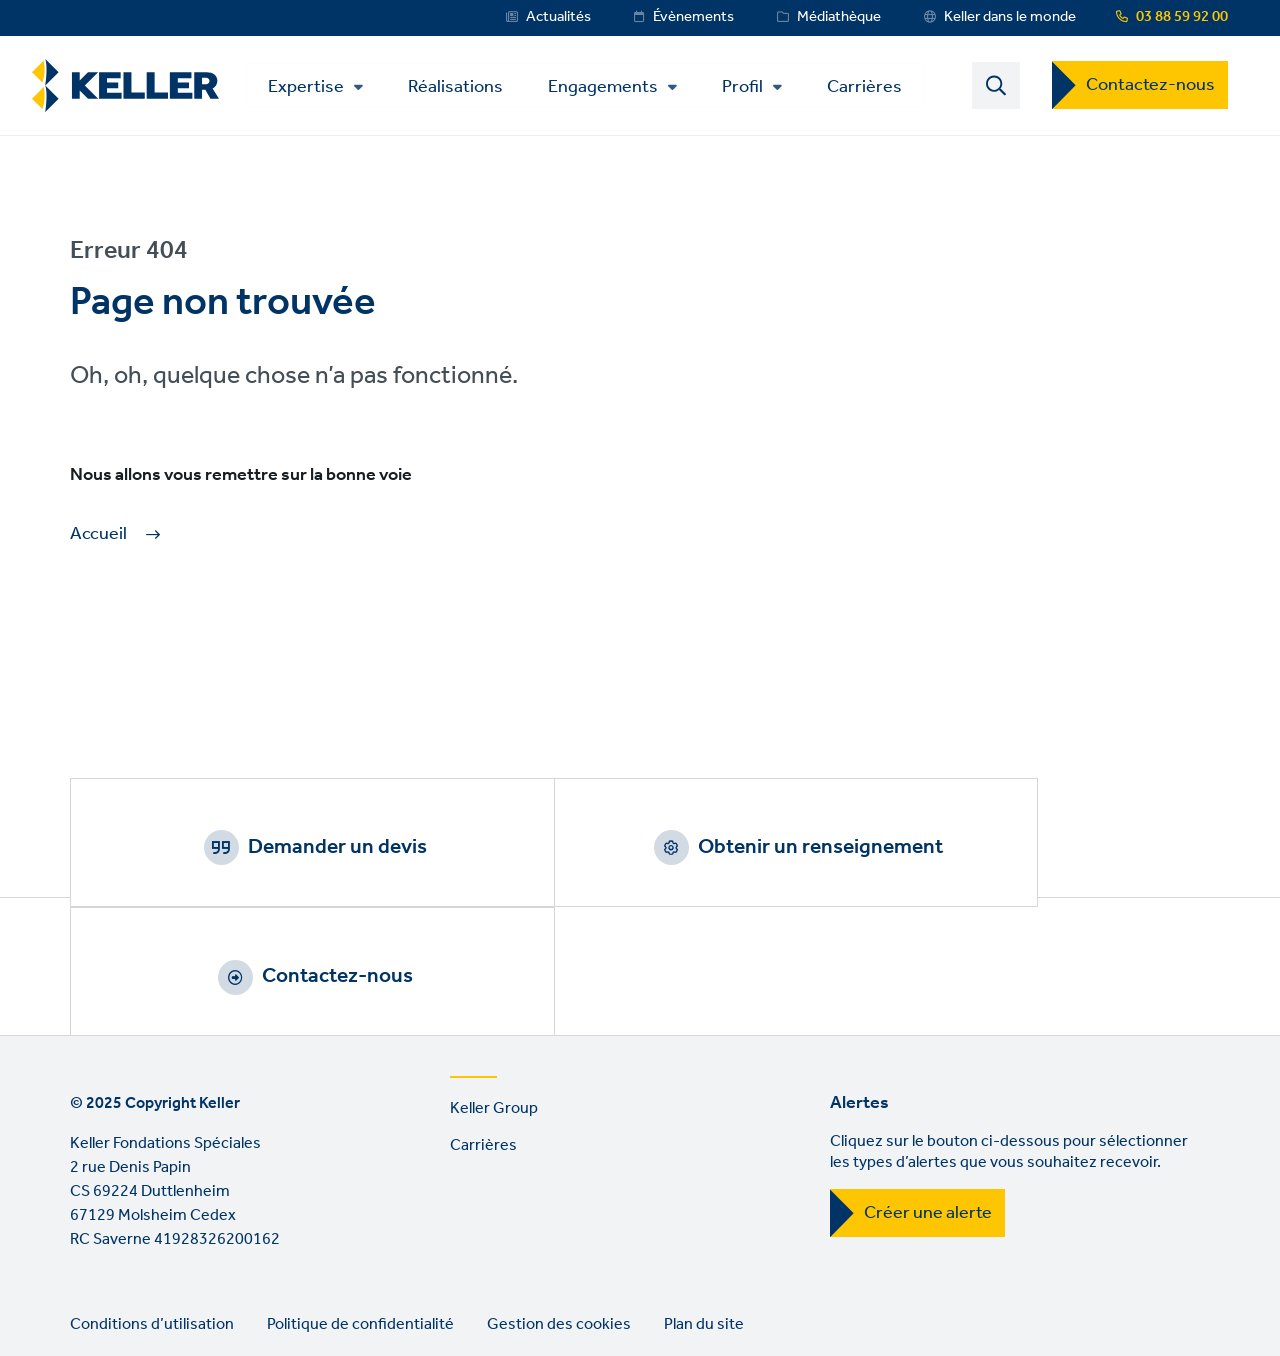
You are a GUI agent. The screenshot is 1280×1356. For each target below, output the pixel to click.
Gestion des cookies (559, 1208)
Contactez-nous (1150, 87)
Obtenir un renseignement (664, 850)
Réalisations (468, 87)
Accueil (98, 538)
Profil (755, 89)
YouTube (147, 1292)
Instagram (204, 1292)
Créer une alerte (928, 1097)
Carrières (877, 87)
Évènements (693, 17)
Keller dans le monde (1010, 17)
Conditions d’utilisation (152, 1208)
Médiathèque (839, 17)
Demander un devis (285, 850)
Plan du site (704, 1208)
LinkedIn (90, 1292)
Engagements (616, 89)
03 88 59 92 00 (1182, 17)
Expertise (319, 89)
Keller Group (494, 992)
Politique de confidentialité (360, 1208)
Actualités (558, 17)
